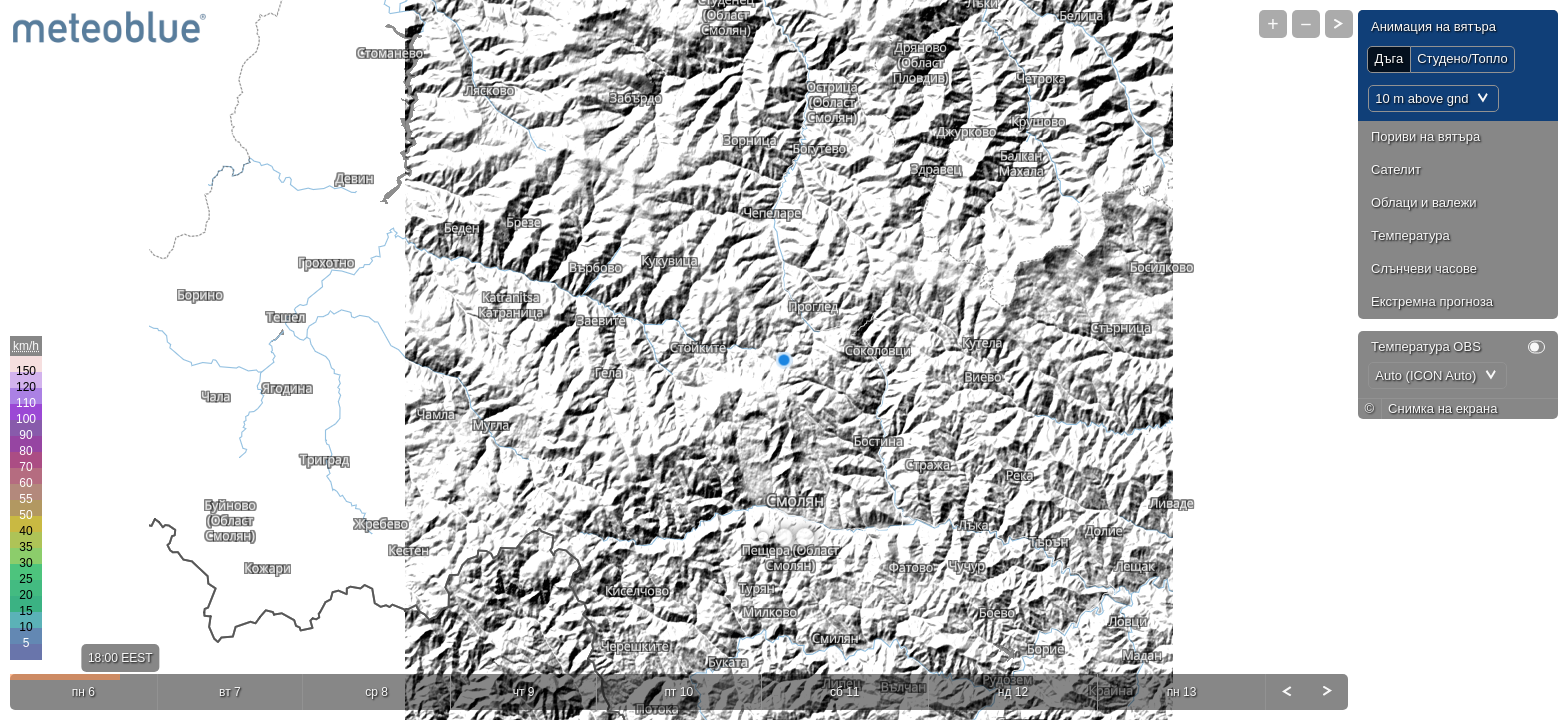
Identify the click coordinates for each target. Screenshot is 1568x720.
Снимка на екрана (1442, 408)
